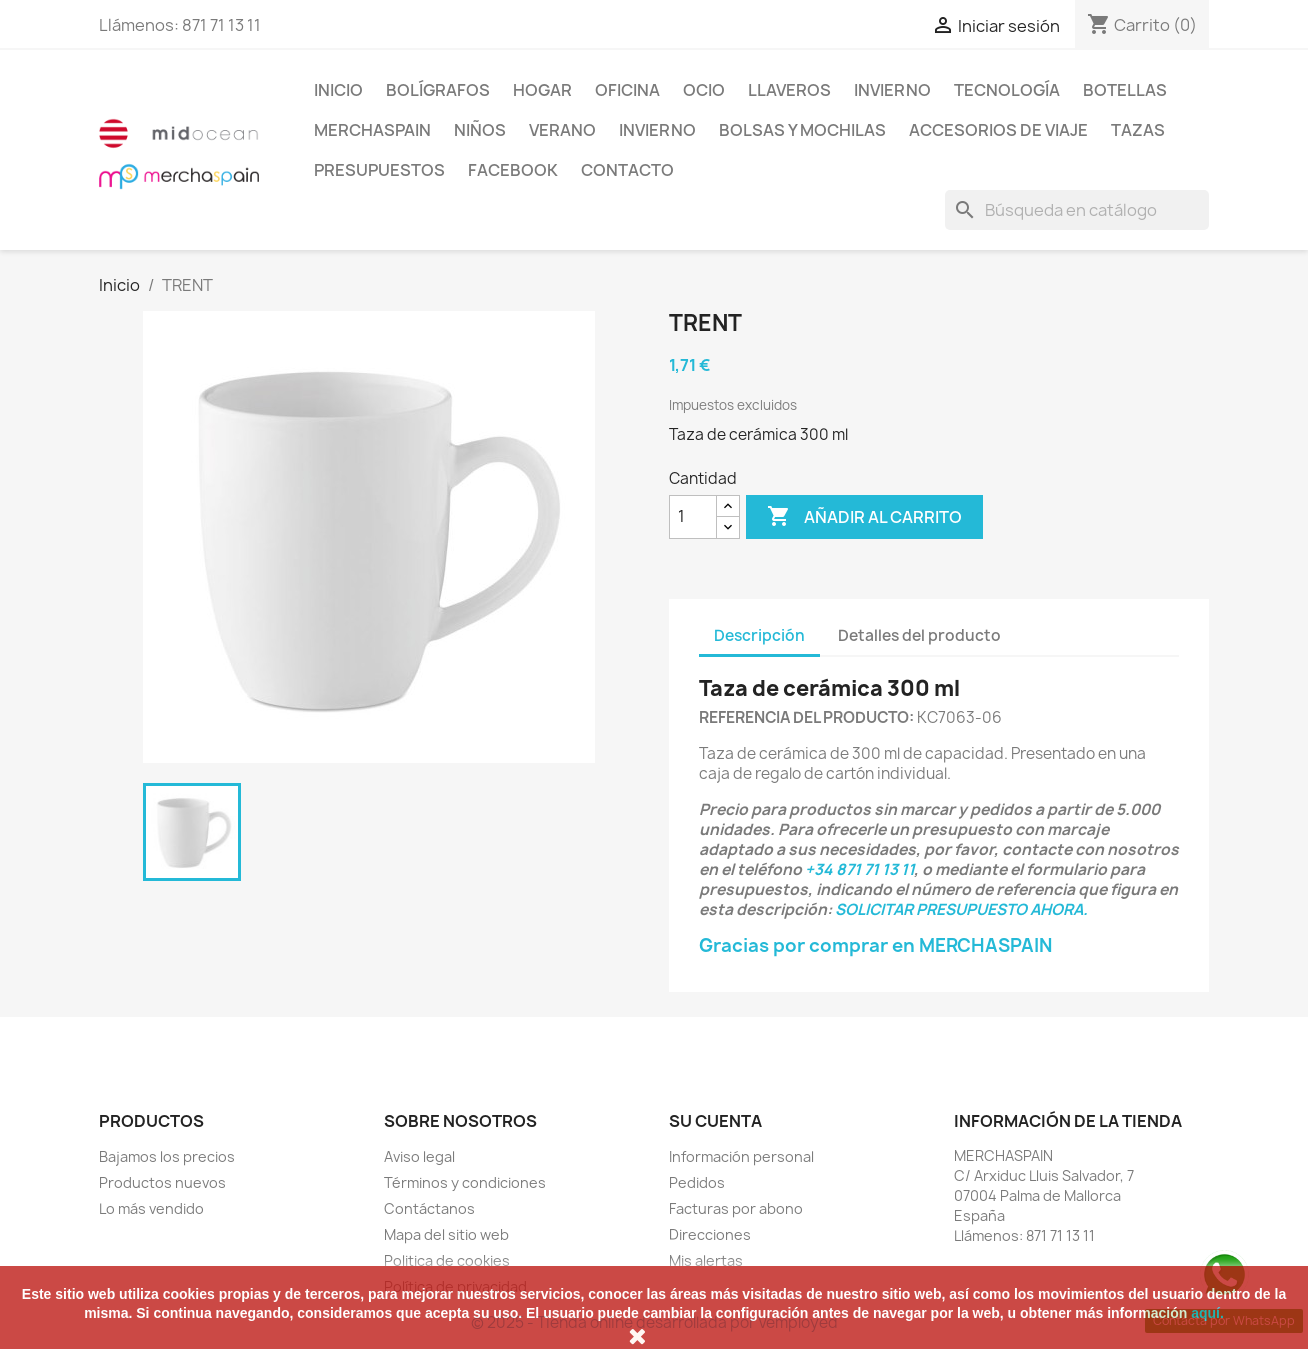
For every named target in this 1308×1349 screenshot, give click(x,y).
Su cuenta (715, 1121)
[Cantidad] (693, 517)
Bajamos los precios (167, 1156)
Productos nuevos (162, 1182)
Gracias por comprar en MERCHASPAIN (875, 945)
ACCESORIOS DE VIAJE (998, 130)
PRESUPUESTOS (379, 170)
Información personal (741, 1156)
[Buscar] (1077, 210)
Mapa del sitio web (446, 1234)
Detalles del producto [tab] (919, 635)
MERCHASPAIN (372, 130)
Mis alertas (706, 1260)
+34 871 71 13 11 (859, 869)
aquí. (1207, 1313)
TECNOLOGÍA (1007, 90)
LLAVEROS (789, 90)
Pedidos (697, 1182)
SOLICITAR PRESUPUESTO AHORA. (961, 909)
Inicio (338, 90)
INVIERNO (892, 90)
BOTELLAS (1125, 90)
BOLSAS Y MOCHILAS (802, 130)
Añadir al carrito (864, 517)
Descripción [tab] (759, 635)
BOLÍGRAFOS (438, 90)
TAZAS (1138, 130)
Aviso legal (419, 1156)
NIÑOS (480, 130)
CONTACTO (627, 170)
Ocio (704, 90)
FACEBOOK (513, 170)
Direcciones (710, 1234)
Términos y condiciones (465, 1182)
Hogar (542, 90)
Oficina (627, 90)
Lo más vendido (151, 1208)
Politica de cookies (447, 1260)
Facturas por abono (736, 1208)
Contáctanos (429, 1208)
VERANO (562, 130)
